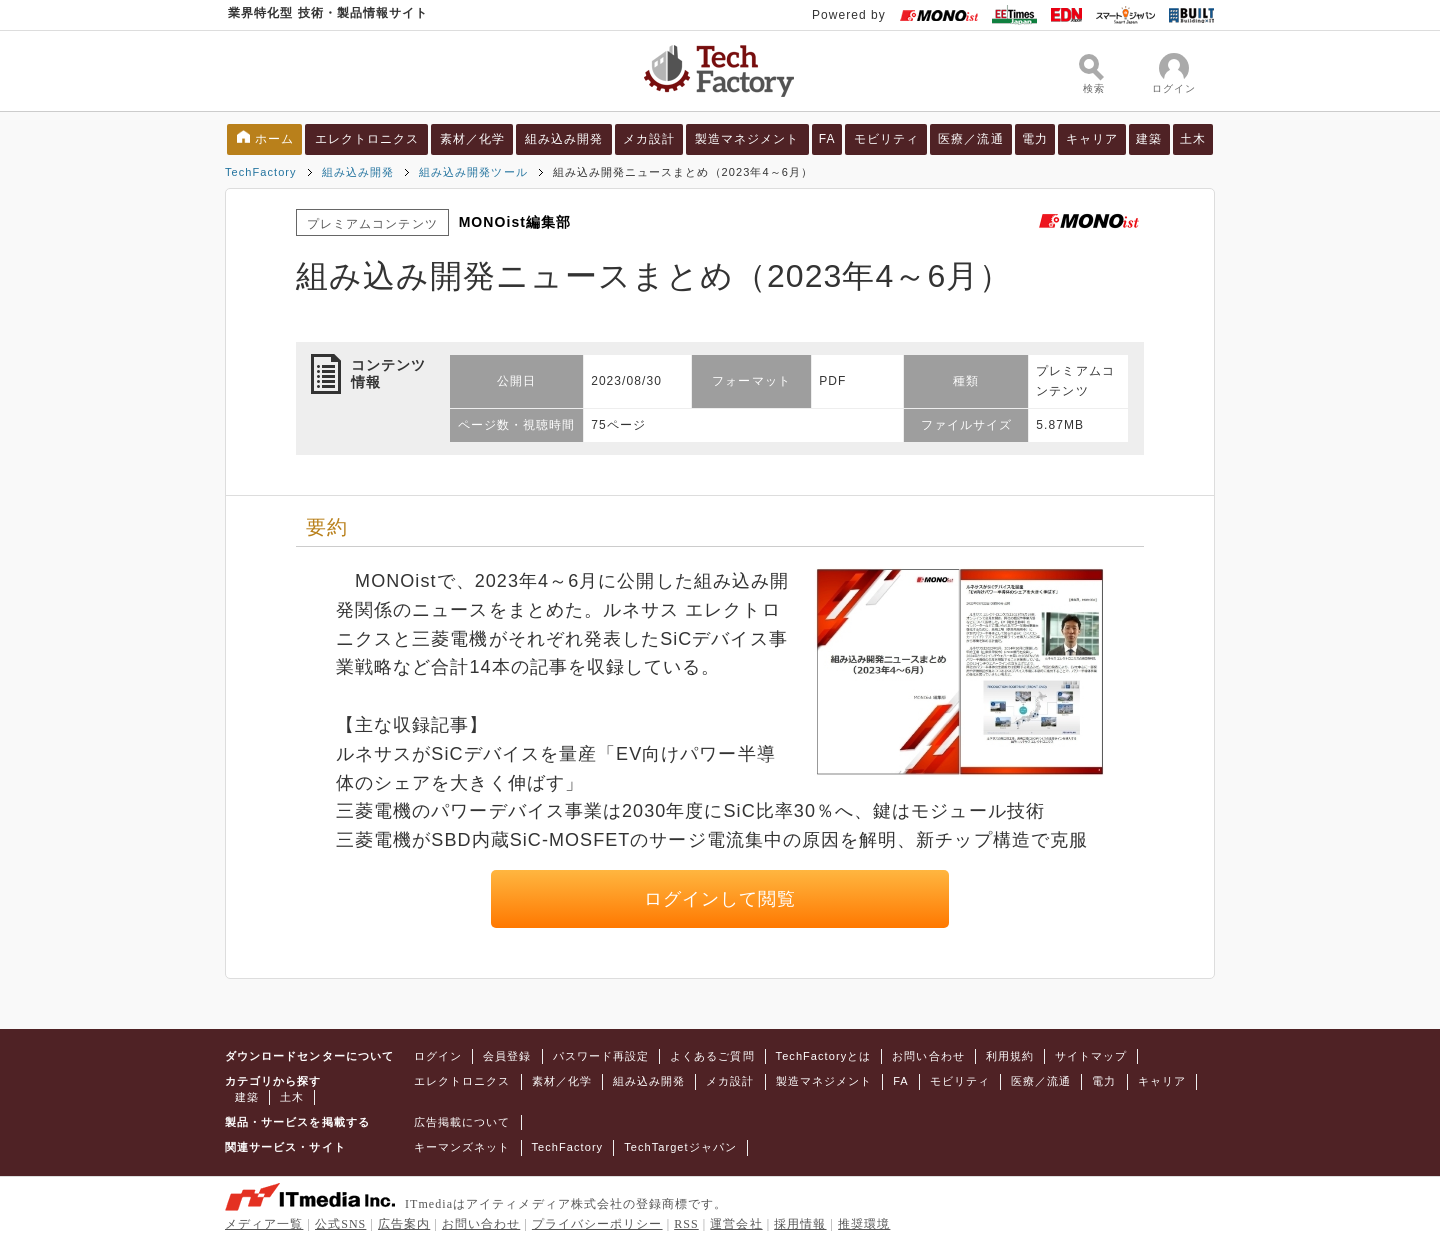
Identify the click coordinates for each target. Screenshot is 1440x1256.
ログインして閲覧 (720, 899)
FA (827, 139)
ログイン (438, 1056)
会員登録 (507, 1056)
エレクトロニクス (367, 139)
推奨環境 (864, 1224)
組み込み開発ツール (473, 172)
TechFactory (261, 172)
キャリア (1092, 139)
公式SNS (340, 1224)
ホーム (274, 139)
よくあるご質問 (712, 1056)
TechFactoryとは (824, 1056)
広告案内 (404, 1224)
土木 (1193, 139)
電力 (1035, 139)
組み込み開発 (564, 139)
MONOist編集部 (515, 222)
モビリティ (886, 139)
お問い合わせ (928, 1056)
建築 (1149, 139)
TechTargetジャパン (680, 1147)
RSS (686, 1224)
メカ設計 (649, 139)
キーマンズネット (462, 1147)
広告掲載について (462, 1122)
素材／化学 (472, 139)
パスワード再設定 (601, 1056)
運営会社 (736, 1224)
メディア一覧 (264, 1224)
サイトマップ (1091, 1056)
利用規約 (1010, 1056)
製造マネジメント (747, 139)
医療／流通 (970, 139)
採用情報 (800, 1224)
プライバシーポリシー (597, 1224)
